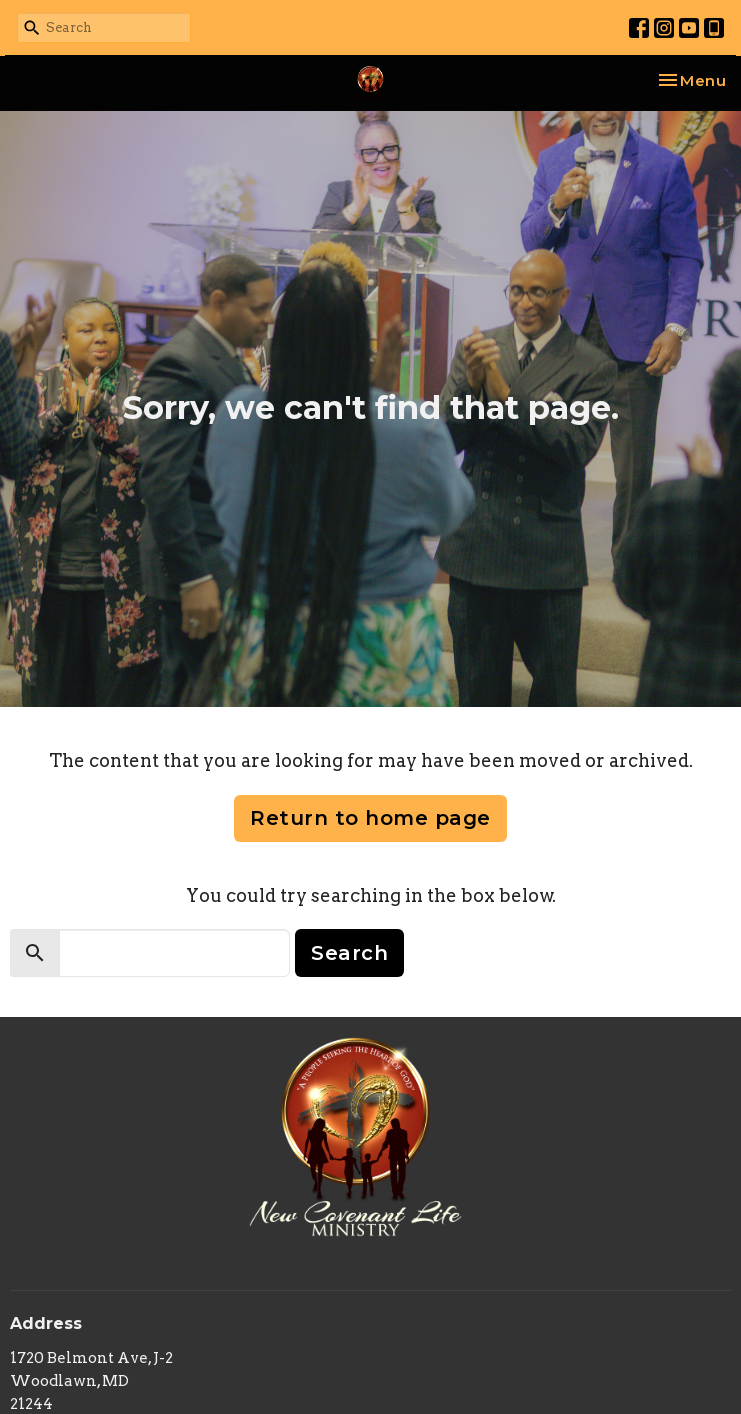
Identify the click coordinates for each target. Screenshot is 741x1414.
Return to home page (370, 818)
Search (349, 953)
